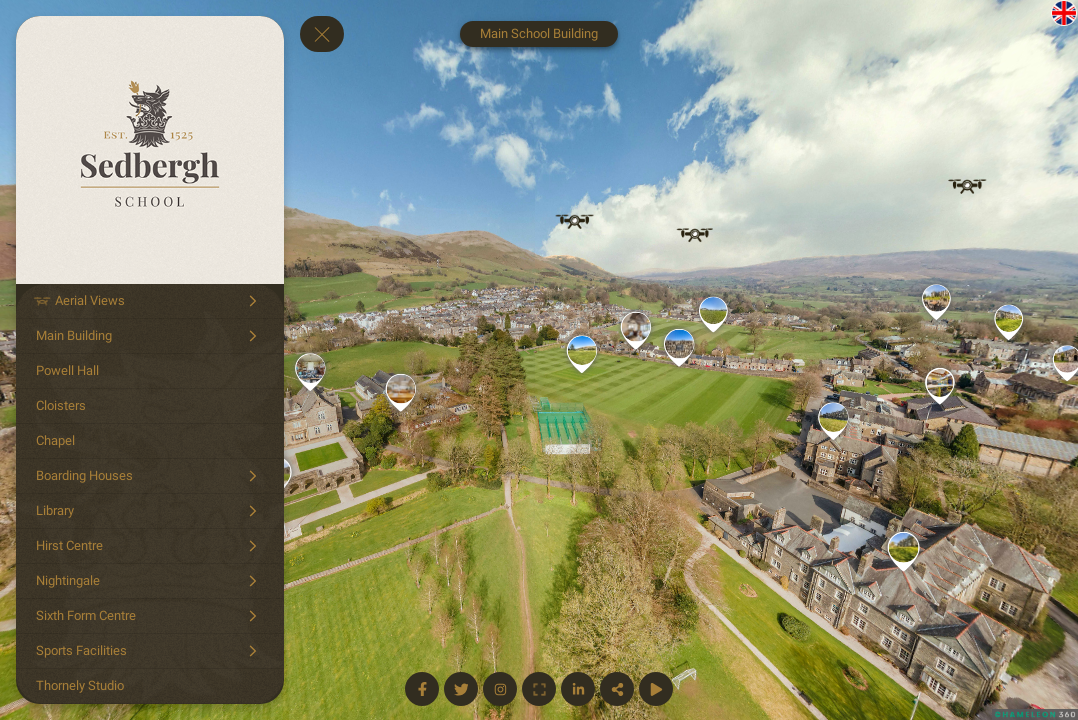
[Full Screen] (539, 689)
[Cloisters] (150, 406)
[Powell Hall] (150, 371)
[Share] (617, 689)
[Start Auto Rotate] (656, 689)
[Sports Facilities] (150, 651)
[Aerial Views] (150, 301)
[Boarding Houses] (150, 476)
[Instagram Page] (500, 689)
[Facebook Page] (422, 689)
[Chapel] (150, 441)
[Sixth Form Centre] (150, 616)
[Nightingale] (150, 581)
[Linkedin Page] (578, 689)
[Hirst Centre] (150, 546)
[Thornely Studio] (150, 686)
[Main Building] (150, 336)
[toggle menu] (322, 34)
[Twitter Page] (461, 689)
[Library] (150, 511)
